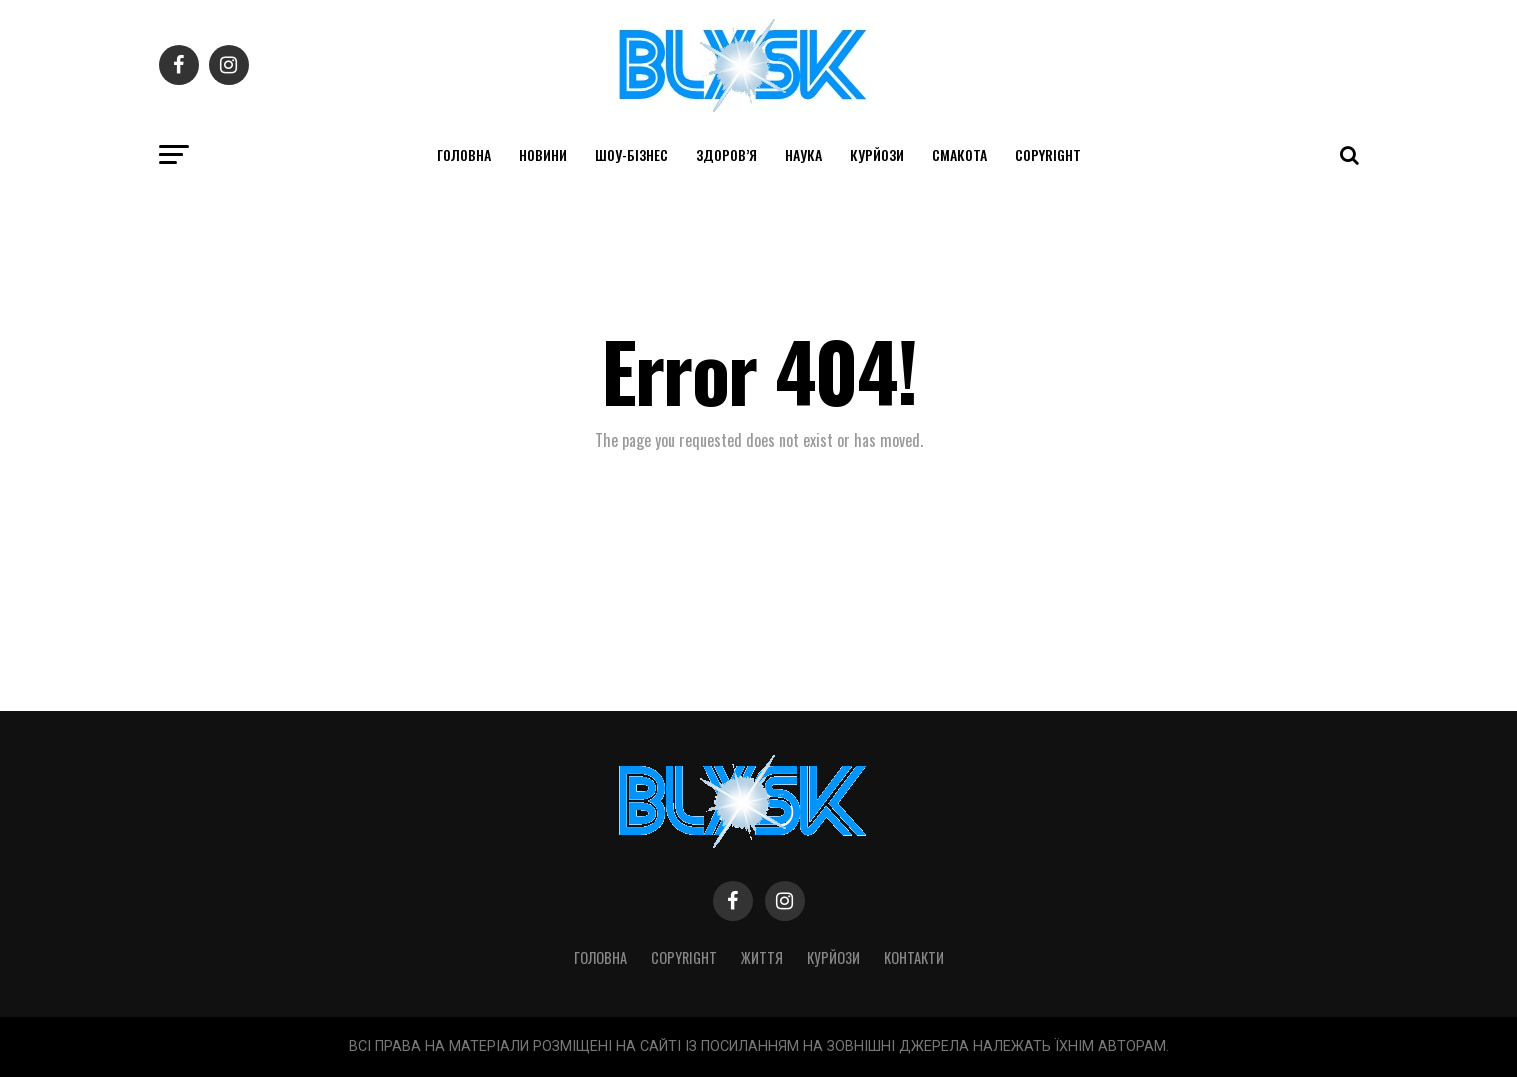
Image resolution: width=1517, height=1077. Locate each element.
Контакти (914, 957)
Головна (464, 154)
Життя (762, 957)
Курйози (877, 154)
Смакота (959, 154)
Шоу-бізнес (631, 154)
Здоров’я (726, 154)
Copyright (1048, 154)
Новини (543, 154)
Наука (803, 154)
